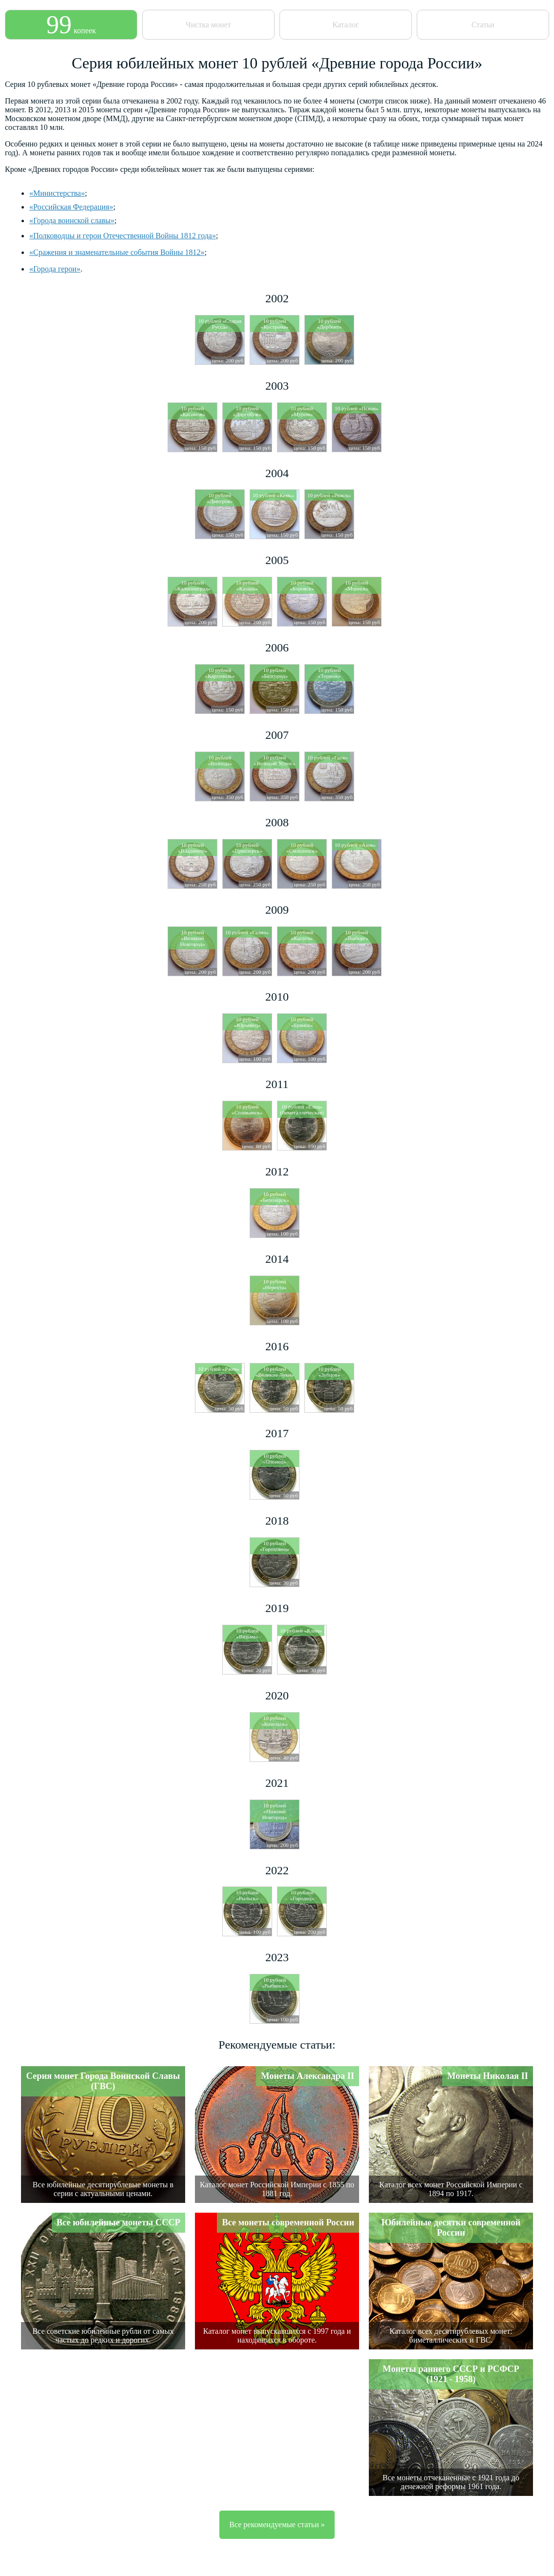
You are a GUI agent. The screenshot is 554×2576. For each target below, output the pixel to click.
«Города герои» (55, 269)
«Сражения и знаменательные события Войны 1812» (116, 252)
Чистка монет (208, 25)
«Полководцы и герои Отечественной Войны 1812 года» (122, 235)
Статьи (482, 25)
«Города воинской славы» (71, 220)
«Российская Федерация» (71, 207)
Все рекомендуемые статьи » (276, 2524)
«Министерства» (57, 193)
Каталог (345, 25)
